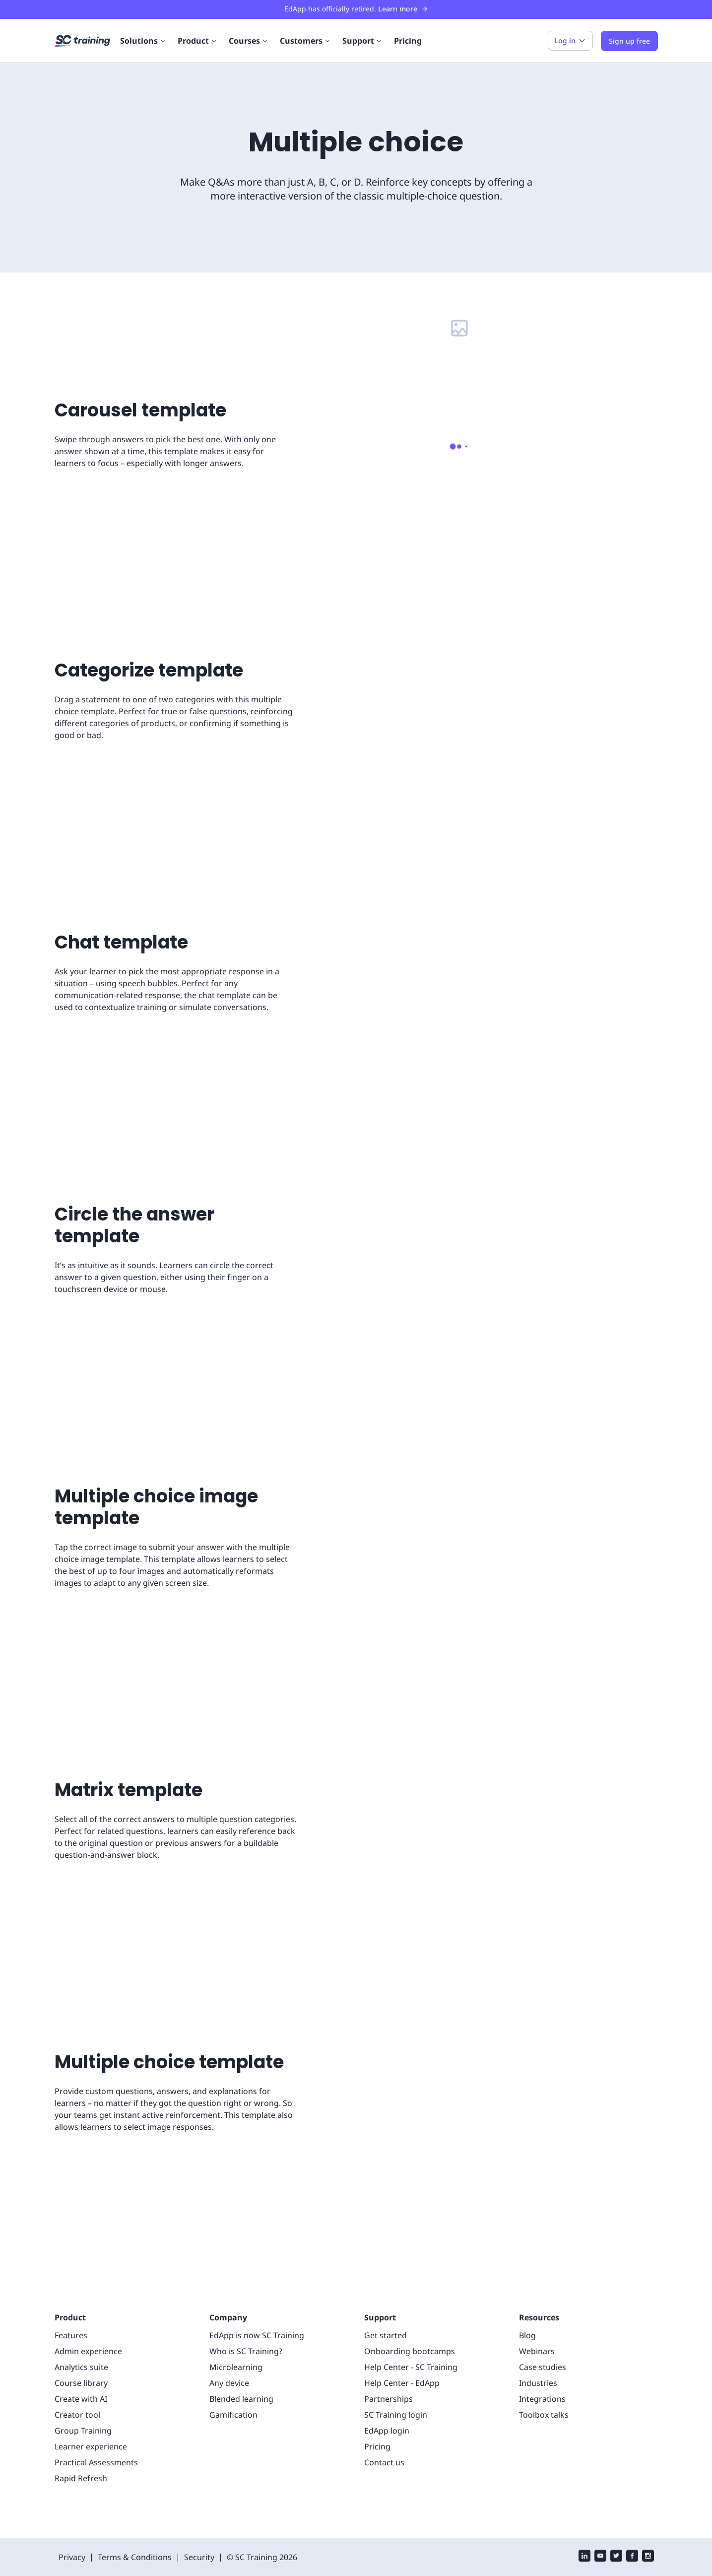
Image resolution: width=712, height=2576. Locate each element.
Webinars (535, 2317)
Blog (527, 2301)
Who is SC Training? (245, 2317)
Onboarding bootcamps (405, 2317)
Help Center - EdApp (401, 2349)
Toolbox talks (542, 2380)
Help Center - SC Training (409, 2333)
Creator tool (75, 2380)
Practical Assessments (94, 2428)
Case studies (542, 2333)
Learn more (399, 9)
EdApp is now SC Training (255, 2301)
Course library (79, 2349)
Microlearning (233, 2333)
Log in (575, 40)
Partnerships (386, 2365)
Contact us (383, 2428)
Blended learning (239, 2365)
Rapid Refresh (80, 2444)
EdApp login (385, 2396)
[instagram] (648, 2523)
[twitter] (616, 2523)
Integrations (540, 2365)
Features (70, 2301)
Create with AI (79, 2365)
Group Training (81, 2396)
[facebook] (632, 2523)
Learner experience (89, 2412)
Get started (383, 2301)
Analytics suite (80, 2333)
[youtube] (600, 2523)
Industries (536, 2349)
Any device (228, 2349)
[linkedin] (584, 2523)
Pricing (402, 40)
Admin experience (86, 2317)
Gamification (231, 2380)
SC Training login (394, 2380)
